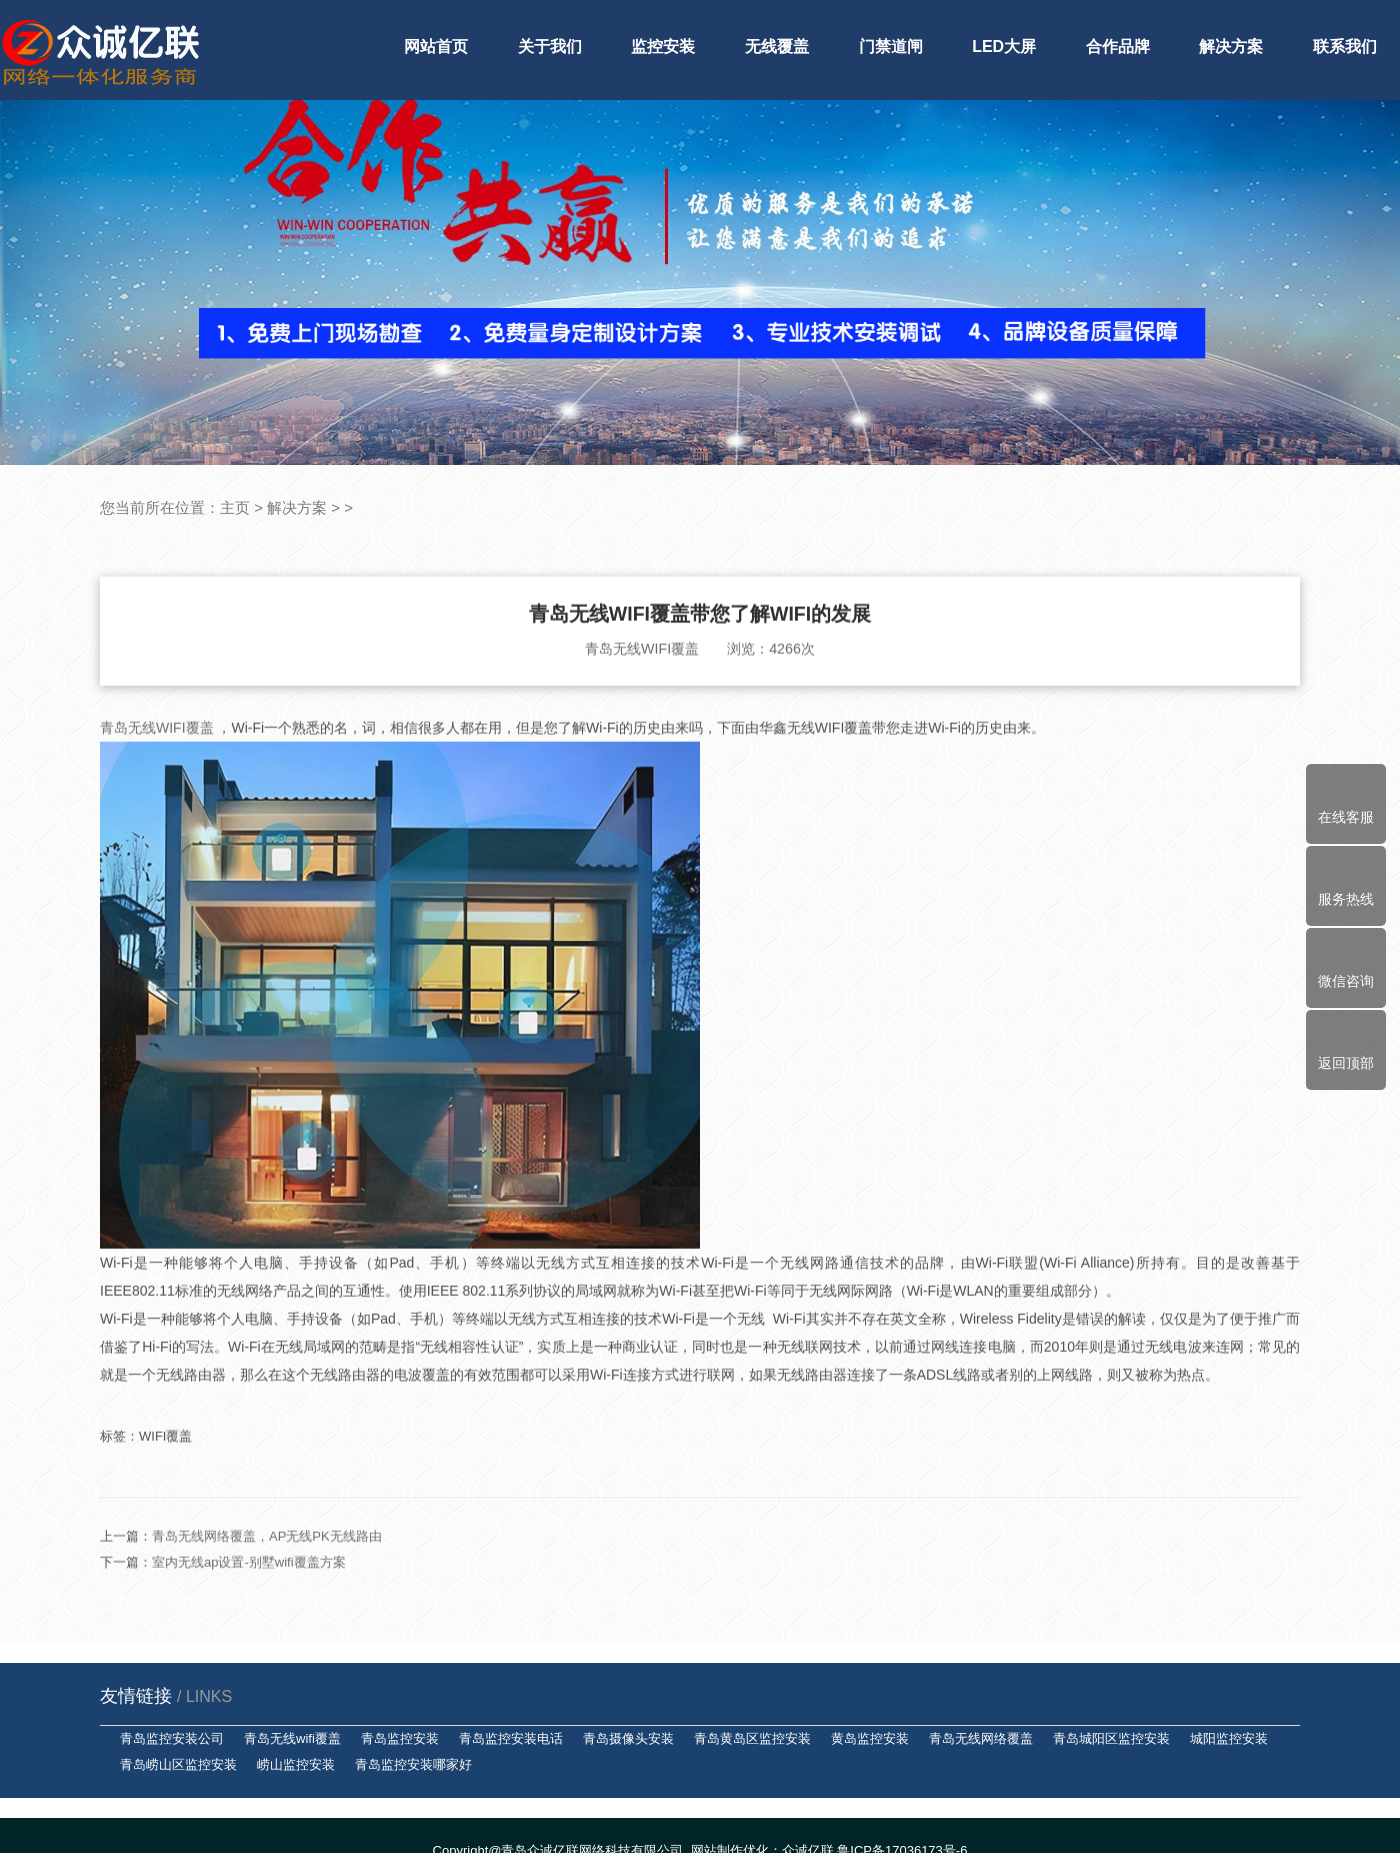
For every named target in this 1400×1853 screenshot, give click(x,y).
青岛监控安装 (400, 1738)
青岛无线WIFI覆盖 (158, 773)
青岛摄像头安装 (628, 1738)
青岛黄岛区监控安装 (752, 1738)
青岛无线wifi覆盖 (292, 1738)
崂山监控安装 (296, 1764)
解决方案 (1231, 46)
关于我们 (550, 46)
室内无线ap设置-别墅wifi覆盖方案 (249, 1607)
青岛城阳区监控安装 (1111, 1738)
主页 (235, 507)
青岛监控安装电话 (511, 1738)
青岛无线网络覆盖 (981, 1738)
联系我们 (1345, 46)
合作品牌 (1118, 46)
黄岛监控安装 (870, 1738)
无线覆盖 (777, 46)
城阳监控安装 (1229, 1738)
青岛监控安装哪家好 (413, 1764)
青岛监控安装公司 (172, 1738)
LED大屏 (1004, 46)
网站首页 (436, 46)
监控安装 (663, 46)
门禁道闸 (891, 46)
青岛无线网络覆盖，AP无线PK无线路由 (267, 1581)
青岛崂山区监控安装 (178, 1764)
